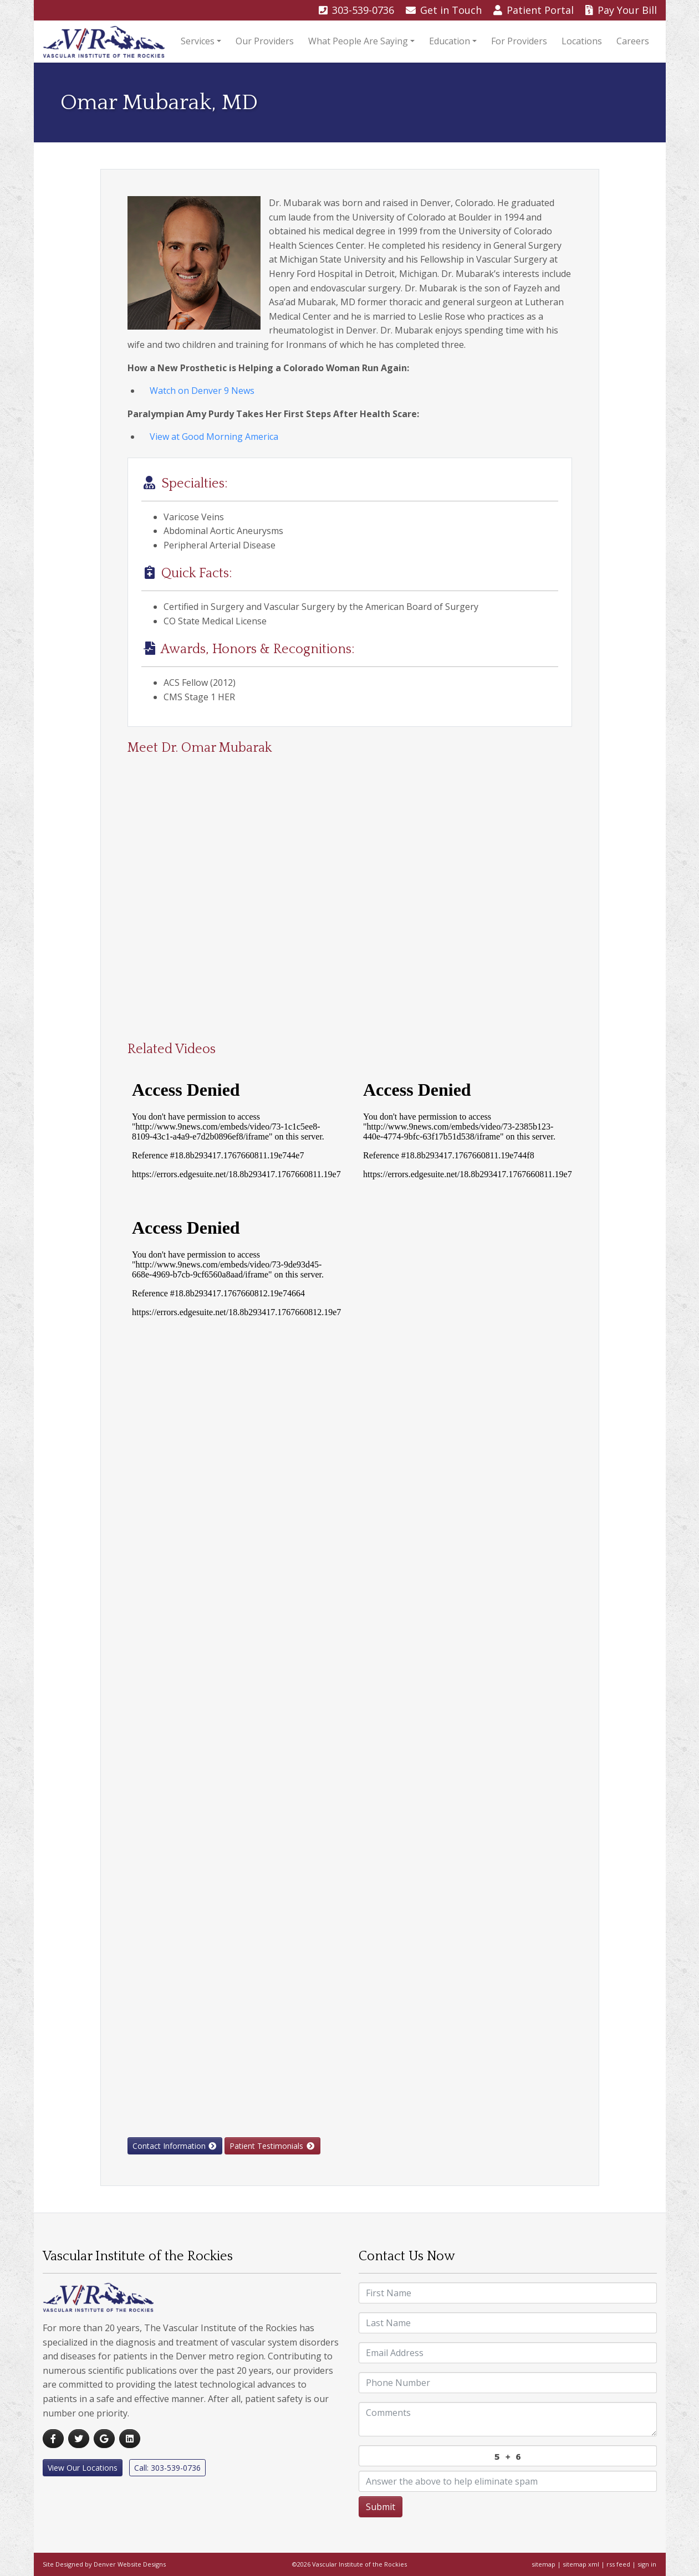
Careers (632, 41)
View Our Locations (83, 2467)
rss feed (618, 2564)
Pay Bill (621, 10)
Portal (534, 10)
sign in (646, 2564)
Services (198, 41)
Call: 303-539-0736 (167, 2467)
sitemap (543, 2564)
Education (449, 41)
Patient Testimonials (272, 2146)
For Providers (519, 41)
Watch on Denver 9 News (202, 390)
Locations (582, 41)
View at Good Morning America (214, 436)
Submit (380, 2507)
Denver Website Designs (130, 2564)
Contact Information (175, 2146)
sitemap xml (581, 2564)
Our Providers (265, 41)
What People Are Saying (358, 41)
